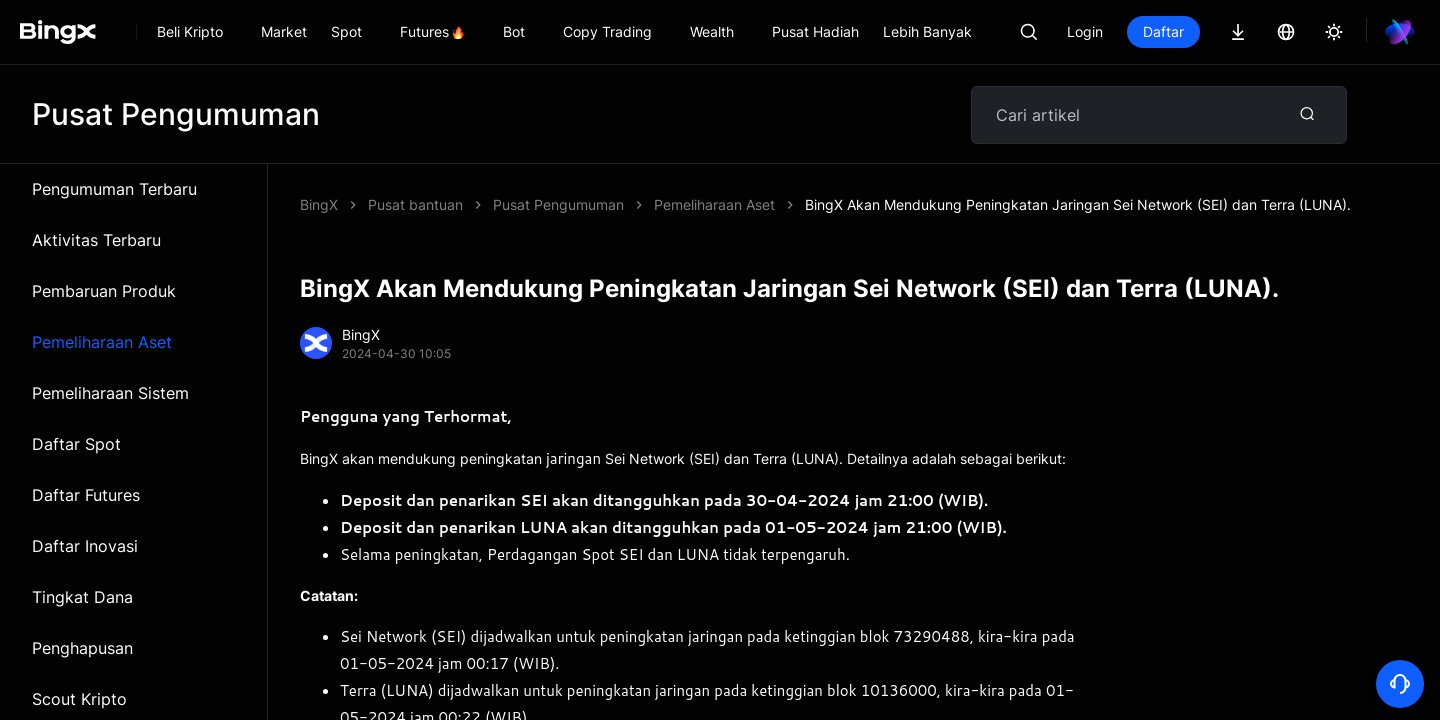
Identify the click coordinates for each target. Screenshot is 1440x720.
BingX (319, 204)
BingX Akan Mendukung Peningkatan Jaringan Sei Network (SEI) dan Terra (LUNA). (1078, 204)
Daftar (1163, 31)
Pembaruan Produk (104, 291)
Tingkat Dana (82, 597)
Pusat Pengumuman (558, 204)
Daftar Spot (76, 444)
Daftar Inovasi (85, 546)
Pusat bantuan (415, 204)
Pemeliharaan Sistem (110, 393)
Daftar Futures (86, 495)
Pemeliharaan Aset (102, 342)
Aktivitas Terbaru (96, 240)
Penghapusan (82, 648)
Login (1085, 31)
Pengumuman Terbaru (114, 189)
